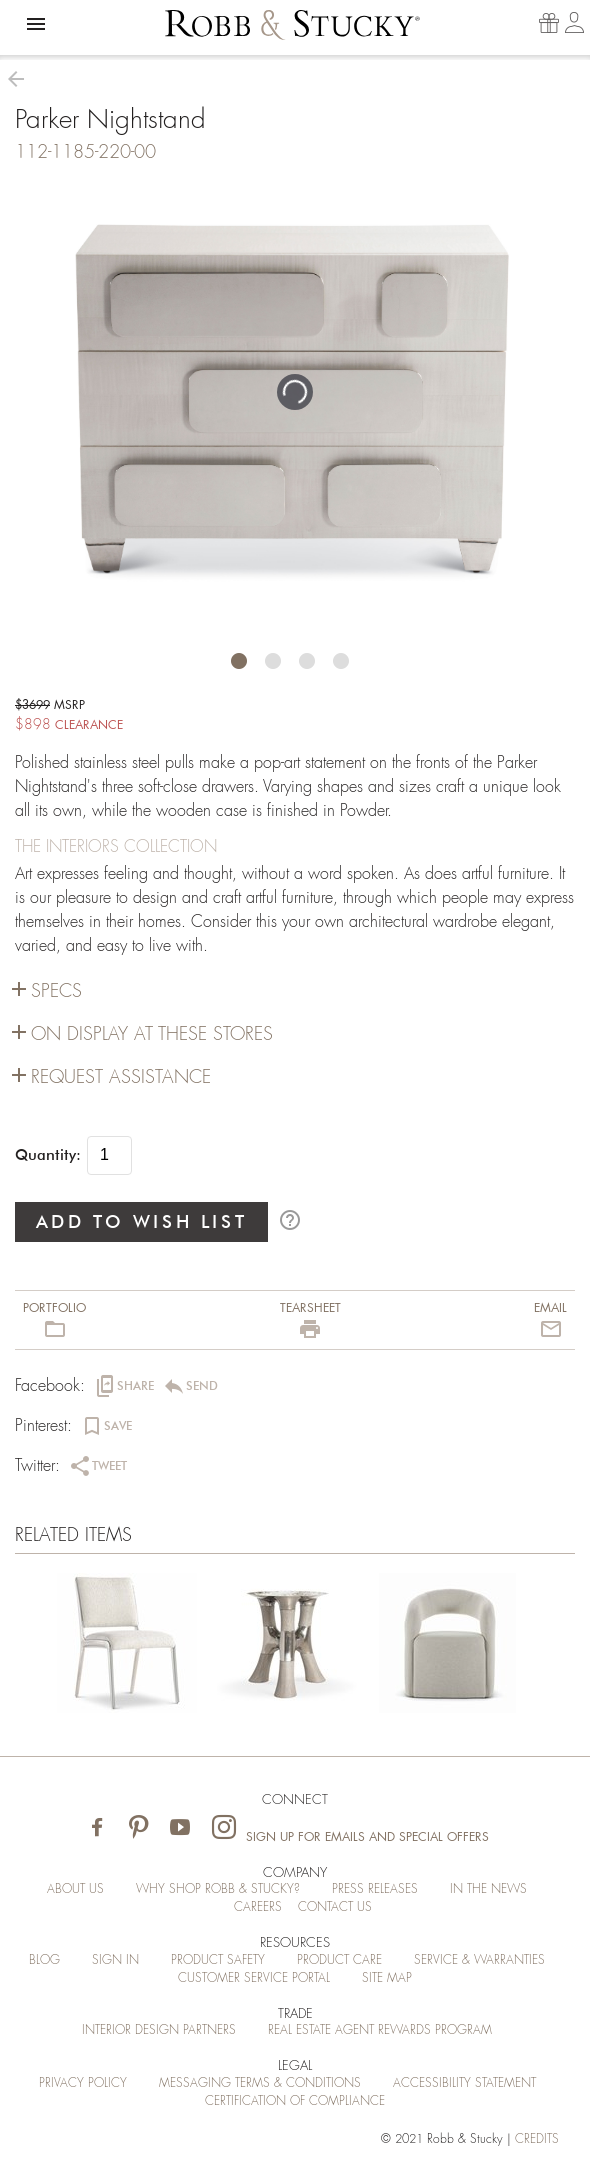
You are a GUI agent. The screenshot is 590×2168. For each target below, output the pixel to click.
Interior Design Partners (159, 2030)
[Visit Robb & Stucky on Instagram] (224, 1828)
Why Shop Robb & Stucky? (218, 1889)
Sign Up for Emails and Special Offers (367, 1837)
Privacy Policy (83, 2083)
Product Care (339, 1960)
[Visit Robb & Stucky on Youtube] (180, 1828)
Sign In (115, 1960)
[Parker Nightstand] (127, 1646)
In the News (488, 1889)
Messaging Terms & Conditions (260, 2083)
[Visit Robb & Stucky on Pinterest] (138, 1828)
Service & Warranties (479, 1960)
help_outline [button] (290, 1220)
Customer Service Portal (254, 1978)
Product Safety (218, 1960)
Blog (44, 1960)
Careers (258, 1907)
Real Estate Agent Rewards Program (380, 2030)
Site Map (387, 1978)
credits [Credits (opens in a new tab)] (537, 2139)
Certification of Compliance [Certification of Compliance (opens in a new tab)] (295, 2101)
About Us (75, 1889)
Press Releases (375, 1889)
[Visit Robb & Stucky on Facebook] (97, 1828)
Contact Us (335, 1907)
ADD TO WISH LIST (142, 1221)
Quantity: (48, 1155)
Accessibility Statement (464, 2083)
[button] (36, 24)
